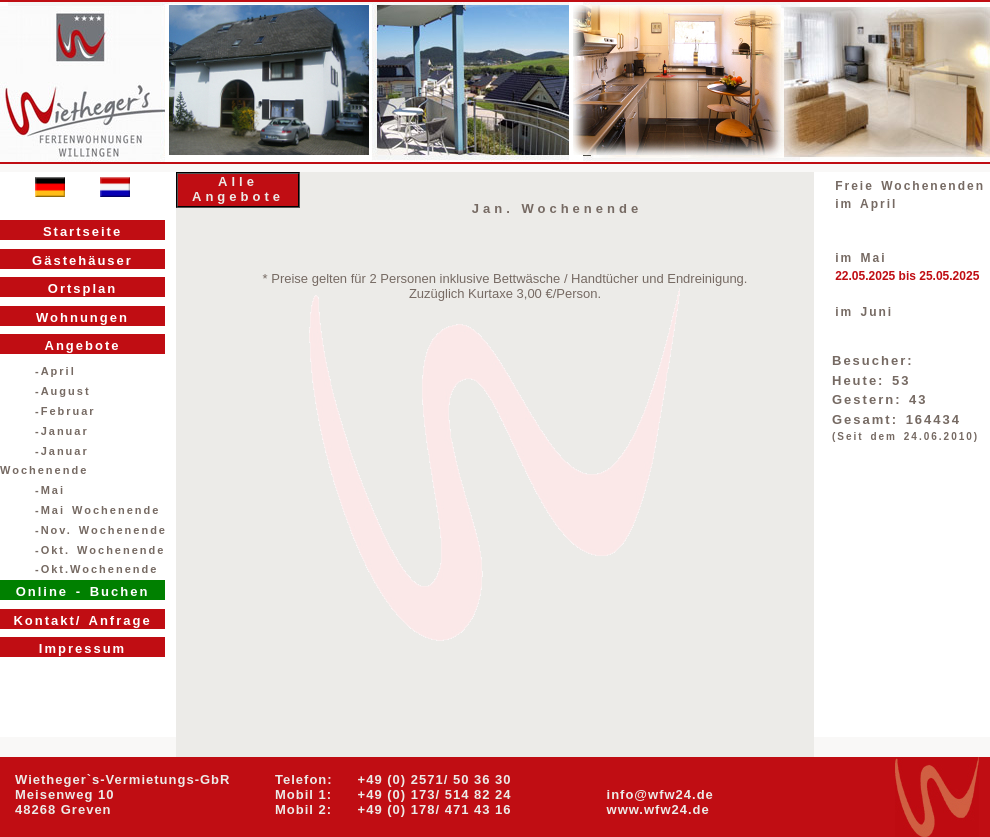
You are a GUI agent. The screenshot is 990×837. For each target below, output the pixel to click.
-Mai (50, 490)
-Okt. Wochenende (100, 550)
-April (55, 371)
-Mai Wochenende (97, 510)
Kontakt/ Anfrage (82, 620)
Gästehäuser (82, 260)
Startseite (82, 231)
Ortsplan (82, 288)
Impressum (82, 648)
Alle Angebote (238, 189)
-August (63, 391)
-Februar (65, 411)
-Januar (62, 431)
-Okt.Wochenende (96, 569)
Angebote (83, 345)
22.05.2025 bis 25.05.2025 (907, 276)
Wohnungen (82, 317)
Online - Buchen (83, 591)
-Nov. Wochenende (101, 530)
